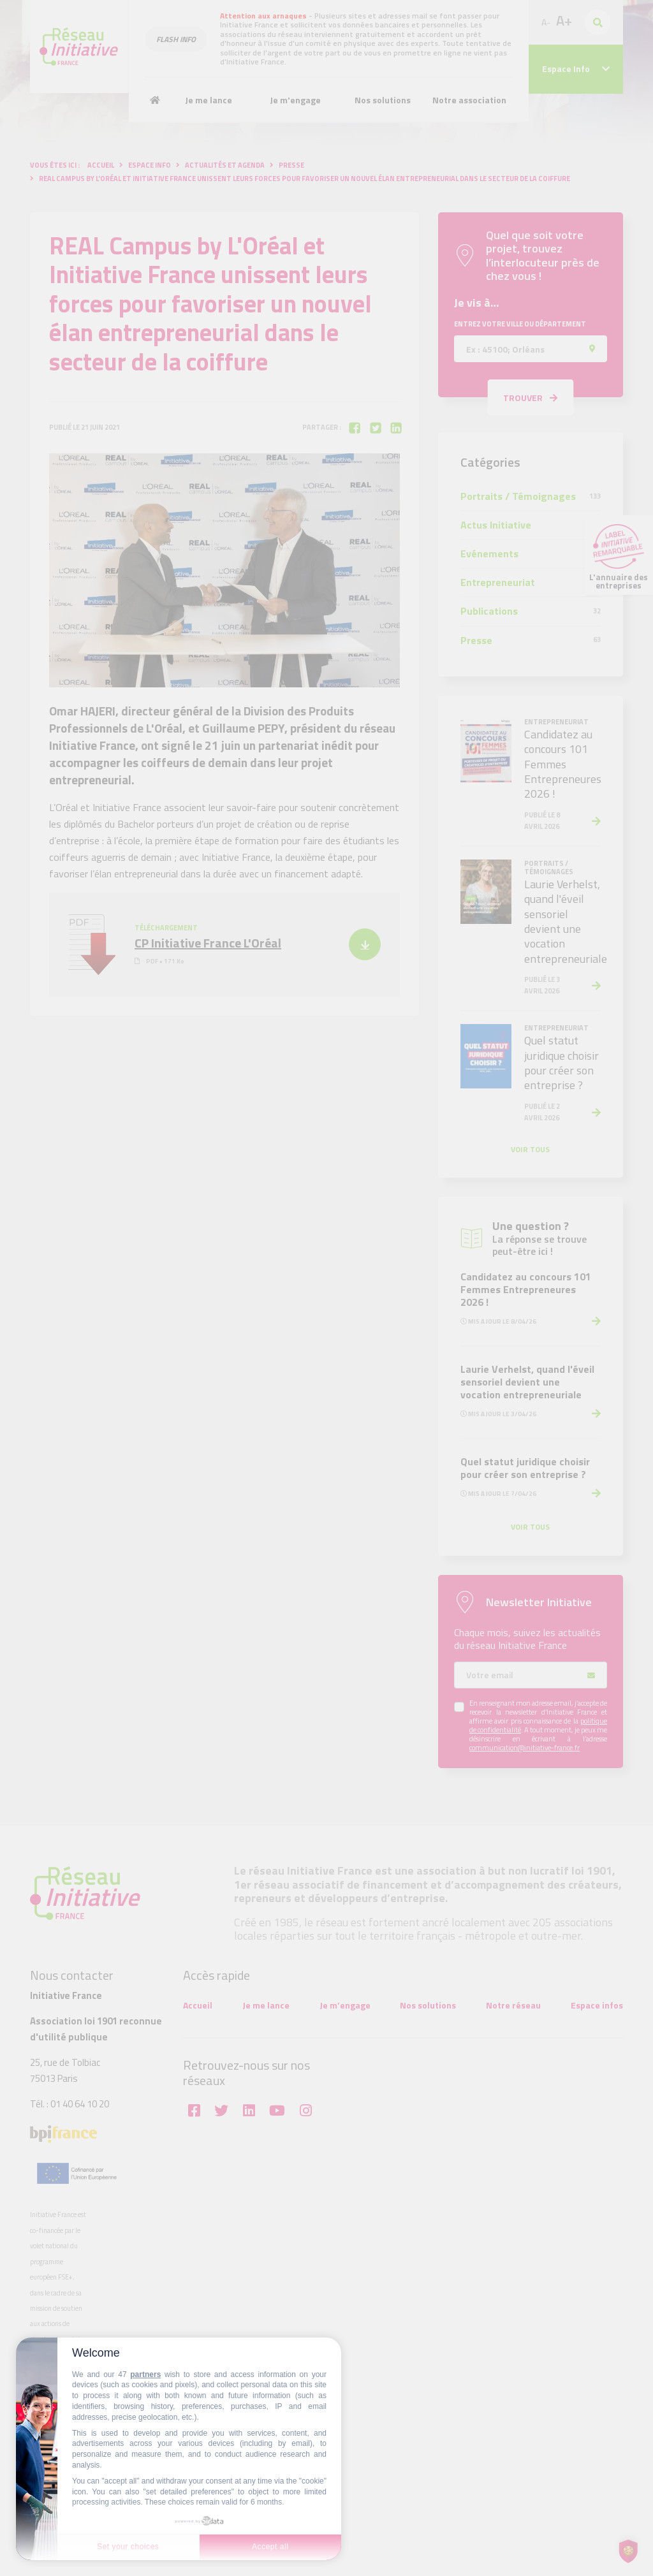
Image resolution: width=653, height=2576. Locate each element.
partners (145, 2374)
